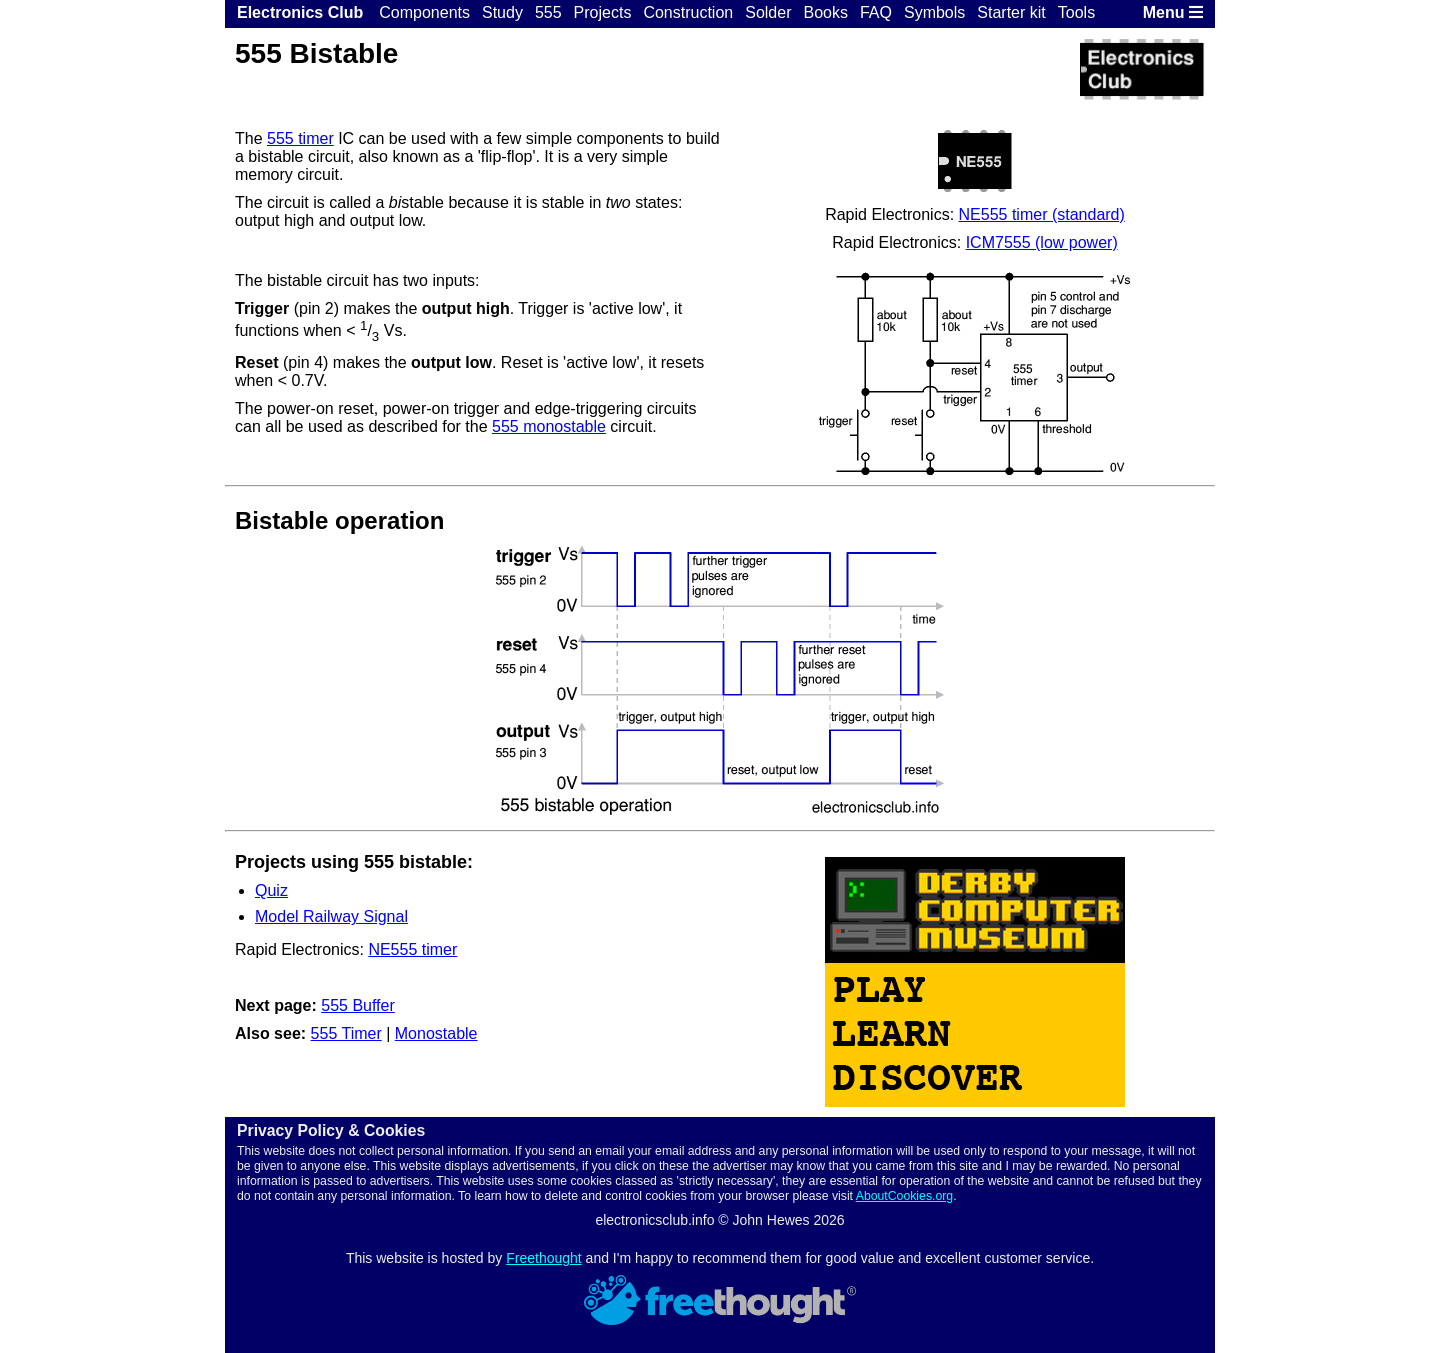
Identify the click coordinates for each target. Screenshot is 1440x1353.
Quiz (271, 890)
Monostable (436, 1033)
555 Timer (346, 1033)
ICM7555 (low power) (1042, 242)
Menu (1173, 12)
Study (502, 12)
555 (548, 12)
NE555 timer (412, 949)
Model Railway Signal (331, 916)
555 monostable (549, 426)
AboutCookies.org (904, 1196)
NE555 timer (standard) (1042, 214)
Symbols (934, 12)
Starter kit (1011, 12)
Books (825, 12)
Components (424, 12)
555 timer (300, 138)
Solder (768, 12)
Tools (1076, 12)
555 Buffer (358, 1005)
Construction (688, 12)
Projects (603, 12)
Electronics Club (300, 12)
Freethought (544, 1258)
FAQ (876, 12)
